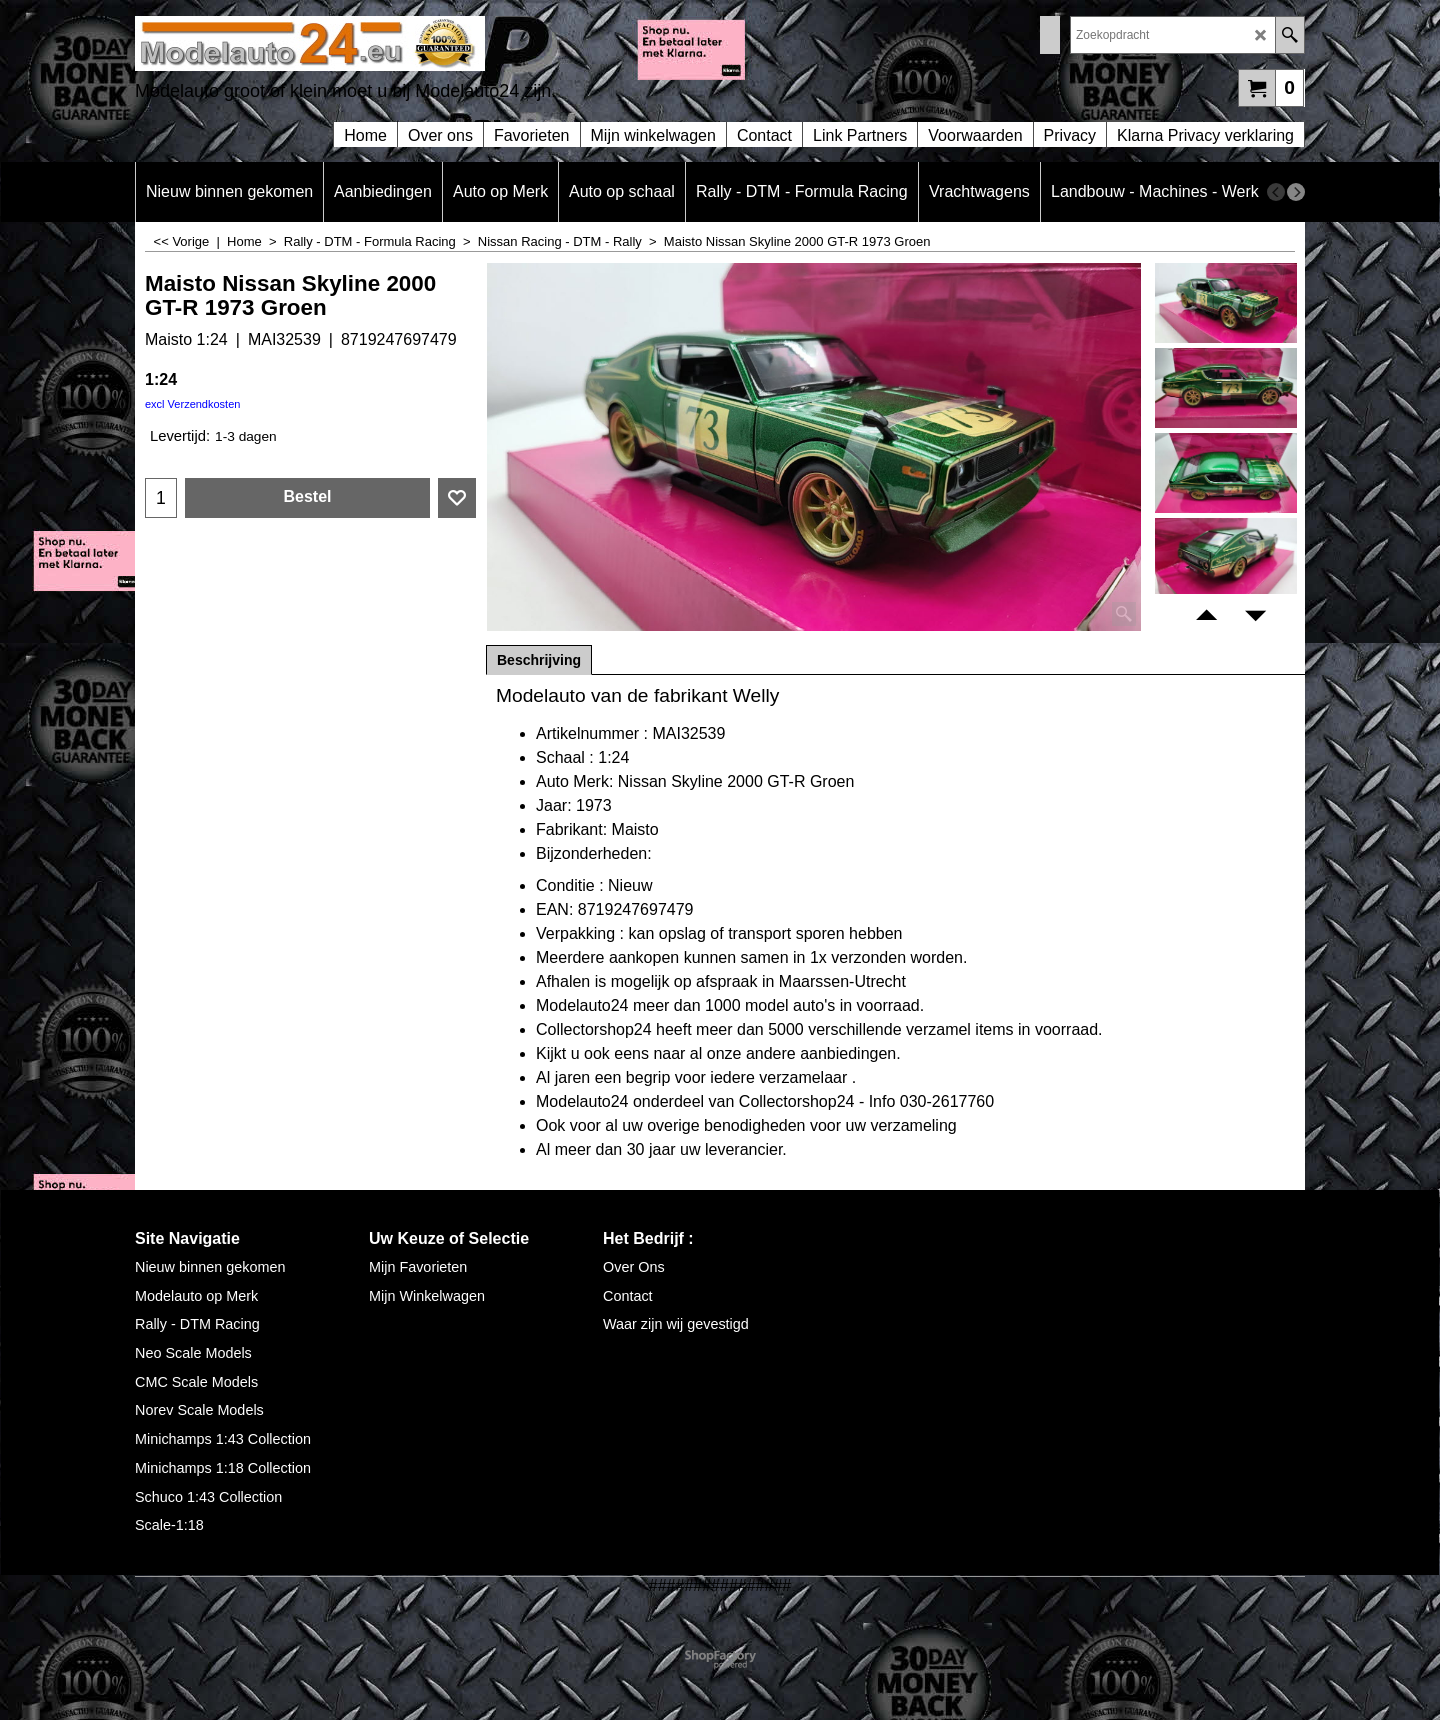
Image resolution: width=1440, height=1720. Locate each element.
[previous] (1276, 192)
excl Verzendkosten (192, 404)
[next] (1296, 192)
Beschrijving (539, 660)
